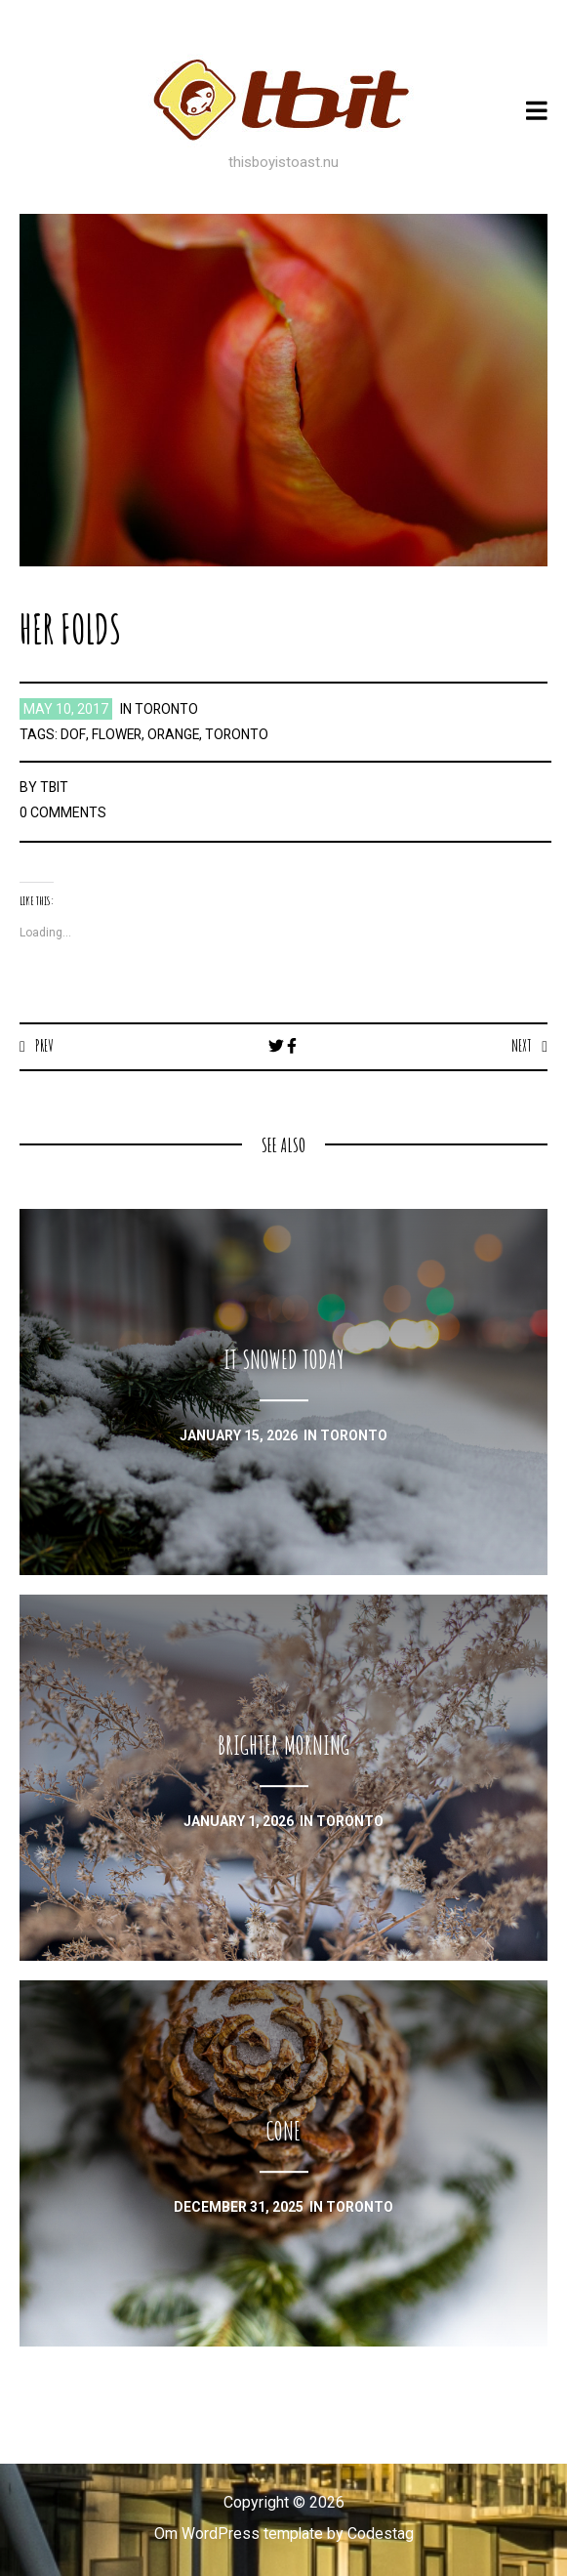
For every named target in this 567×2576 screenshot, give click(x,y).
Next (521, 1046)
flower (116, 734)
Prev (44, 1046)
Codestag (380, 2534)
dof (72, 734)
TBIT (54, 787)
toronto (167, 709)
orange (174, 734)
